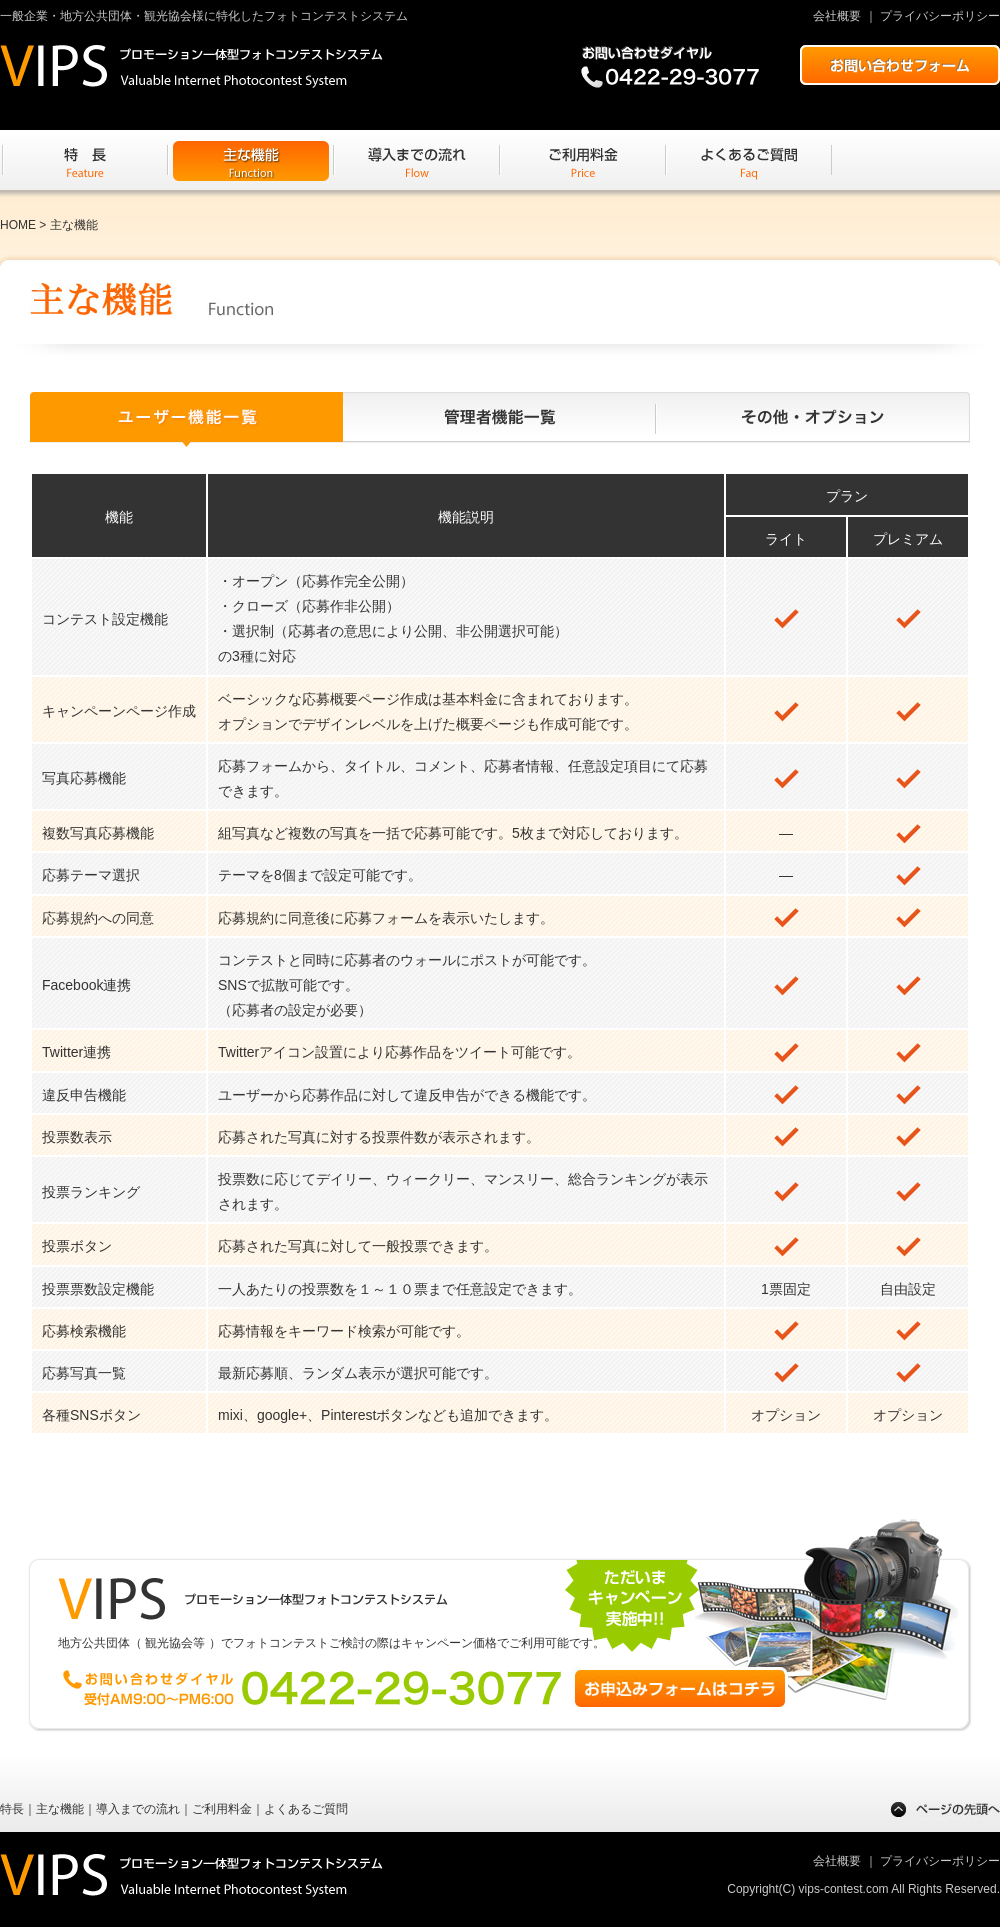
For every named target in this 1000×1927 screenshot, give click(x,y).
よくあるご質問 (306, 1809)
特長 (12, 1809)
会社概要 (837, 16)
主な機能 (60, 1809)
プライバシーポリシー (940, 16)
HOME (18, 225)
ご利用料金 (222, 1809)
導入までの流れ (138, 1809)
